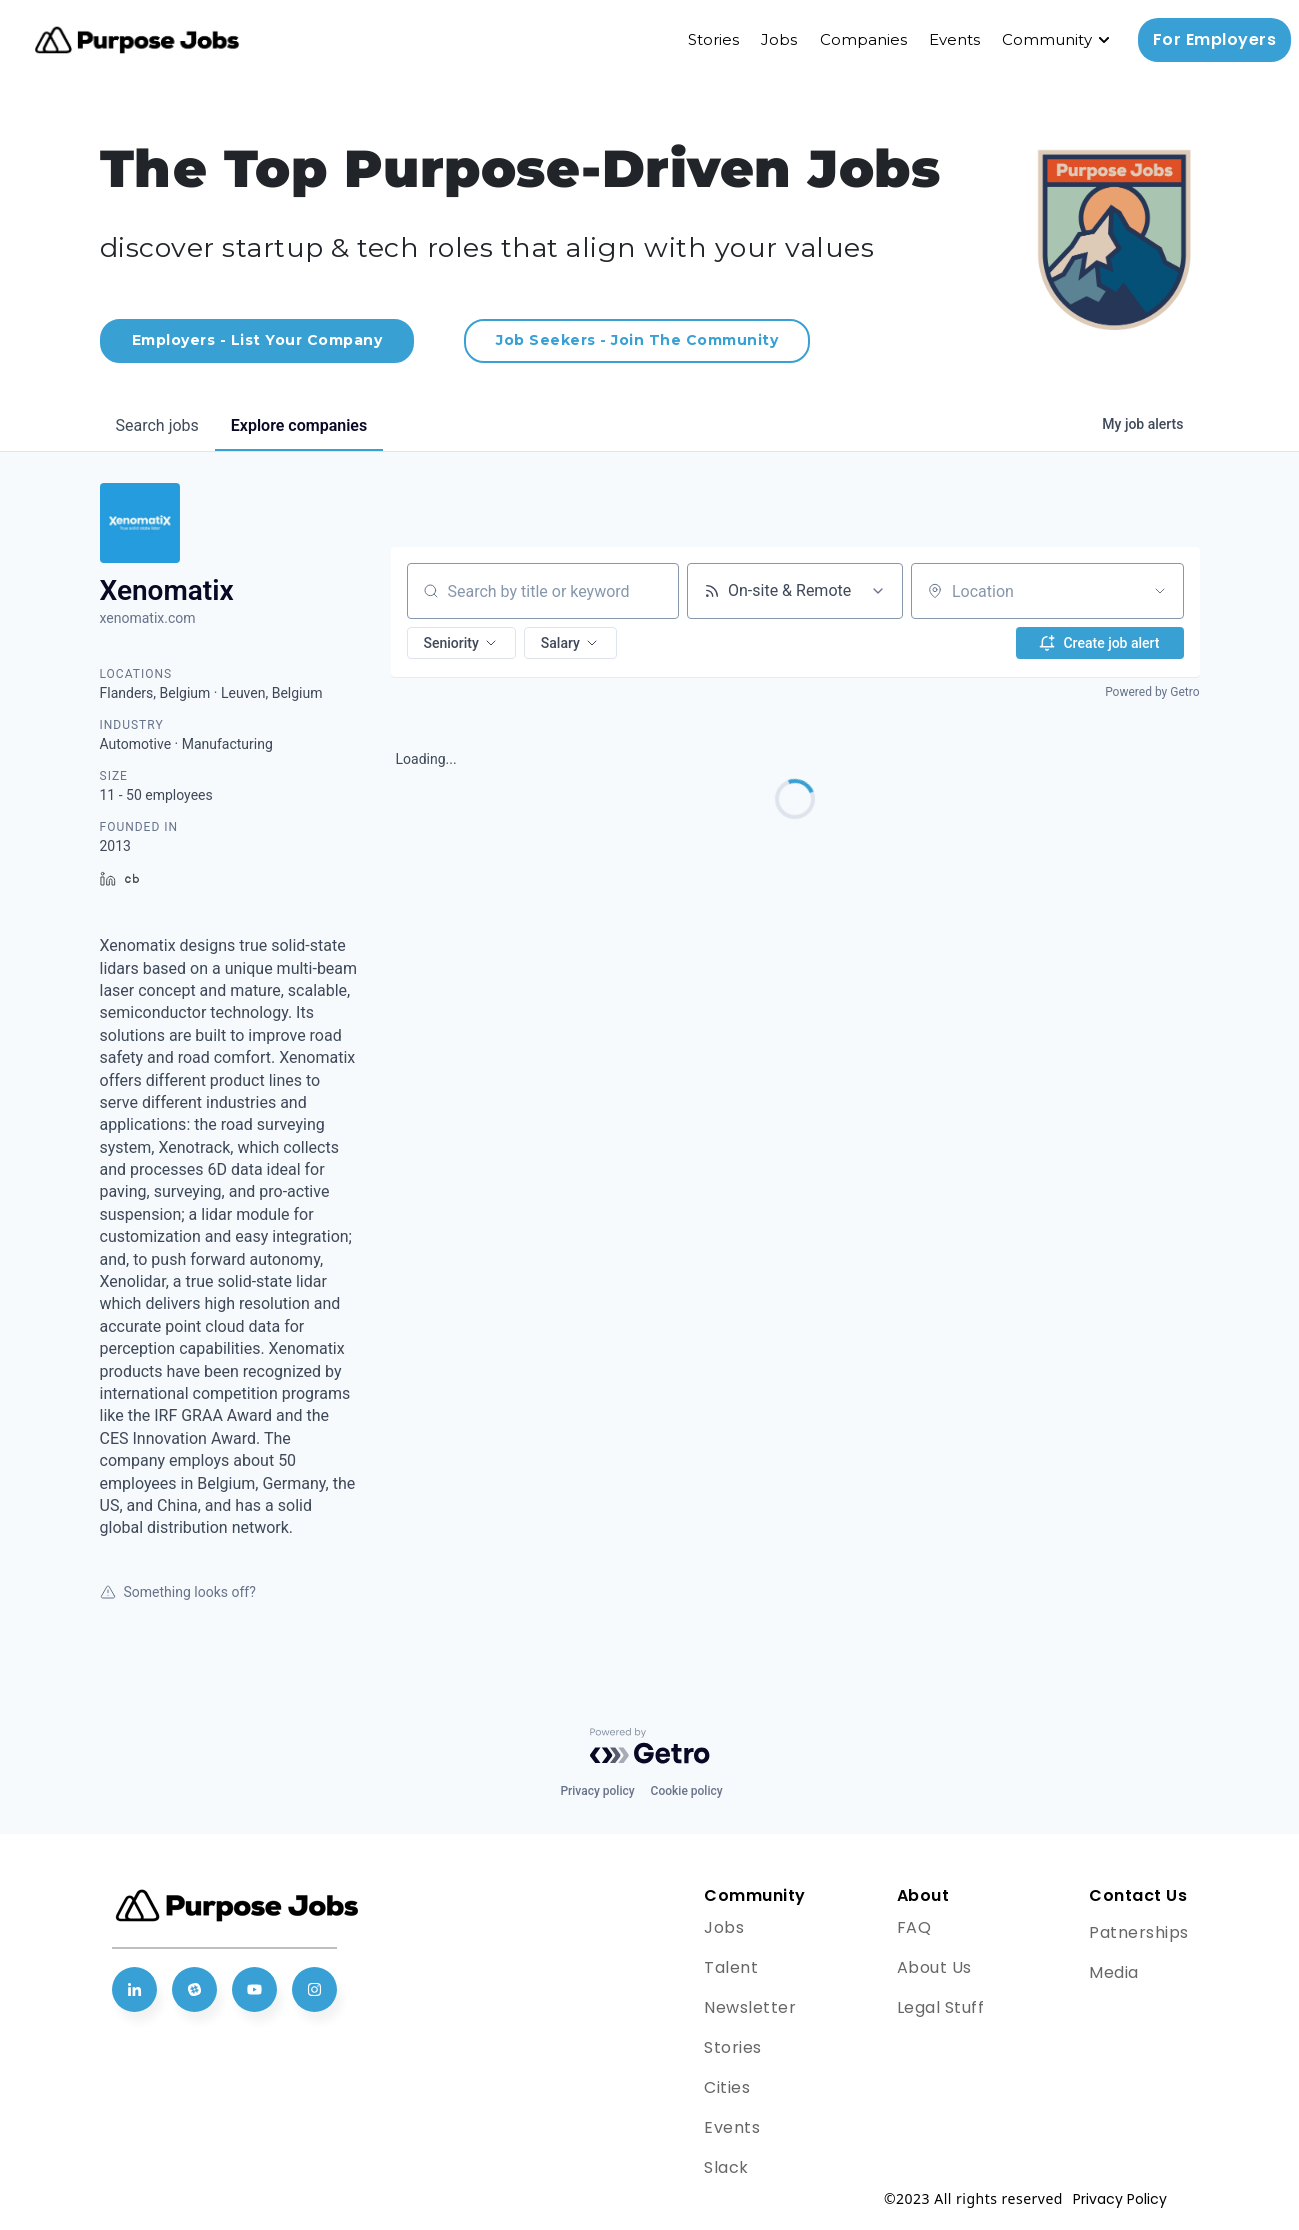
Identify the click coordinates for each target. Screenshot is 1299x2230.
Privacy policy (597, 1791)
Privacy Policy (1120, 2199)
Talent (731, 1967)
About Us (934, 1967)
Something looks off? (178, 1592)
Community (1047, 39)
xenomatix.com (148, 618)
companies (299, 425)
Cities (727, 2087)
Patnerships (1139, 1932)
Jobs (779, 39)
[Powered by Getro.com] (650, 1746)
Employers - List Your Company (257, 340)
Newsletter (750, 2007)
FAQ (914, 1927)
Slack (726, 2167)
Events (954, 39)
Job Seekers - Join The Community (637, 340)
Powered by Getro (1152, 692)
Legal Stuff (941, 2007)
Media (1114, 1972)
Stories (713, 39)
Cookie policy (687, 1791)
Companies (863, 39)
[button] (461, 643)
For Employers (1215, 39)
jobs (157, 425)
